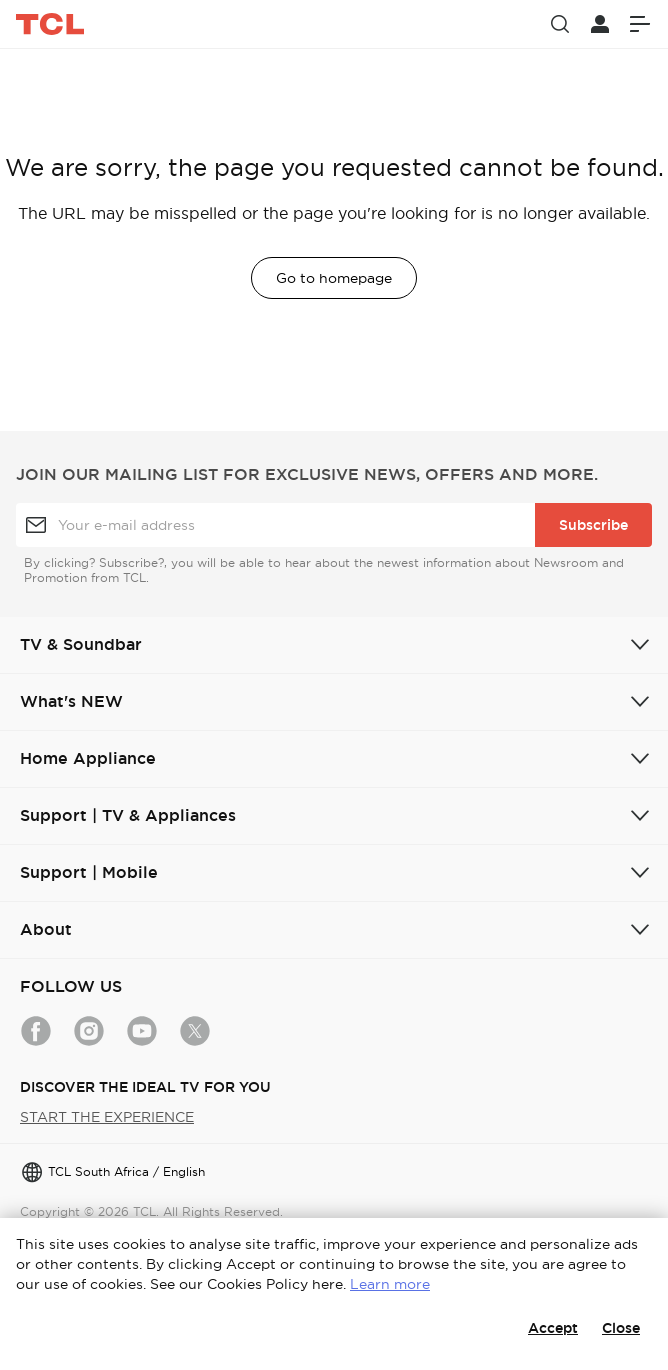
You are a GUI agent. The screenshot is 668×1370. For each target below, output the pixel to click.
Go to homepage (334, 278)
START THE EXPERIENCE (107, 1117)
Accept (553, 1328)
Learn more (390, 1284)
